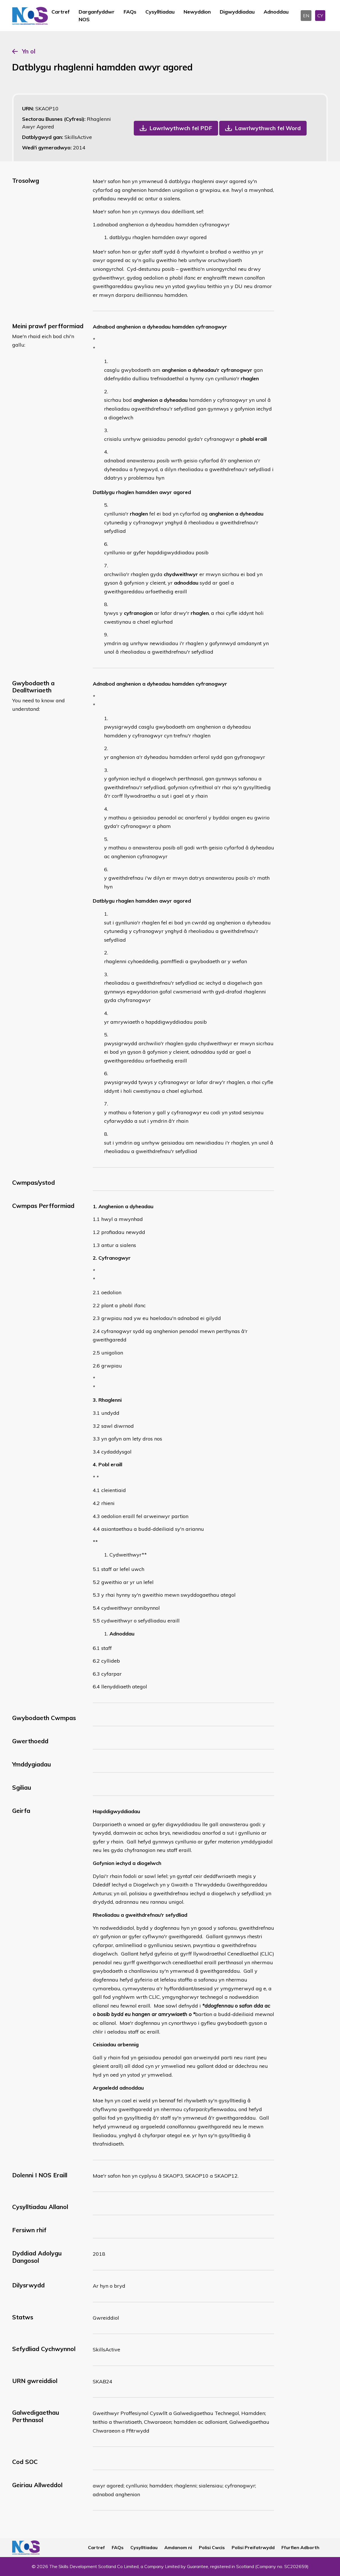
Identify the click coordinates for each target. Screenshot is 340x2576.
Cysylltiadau (160, 11)
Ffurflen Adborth (300, 2547)
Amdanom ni (178, 2547)
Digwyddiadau (237, 11)
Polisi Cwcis (212, 2547)
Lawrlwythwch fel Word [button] (268, 128)
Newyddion (197, 11)
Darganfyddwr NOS (97, 15)
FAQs (130, 11)
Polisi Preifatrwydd (253, 2547)
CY (320, 15)
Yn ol (28, 51)
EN (306, 15)
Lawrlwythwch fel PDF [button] (180, 128)
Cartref (60, 11)
